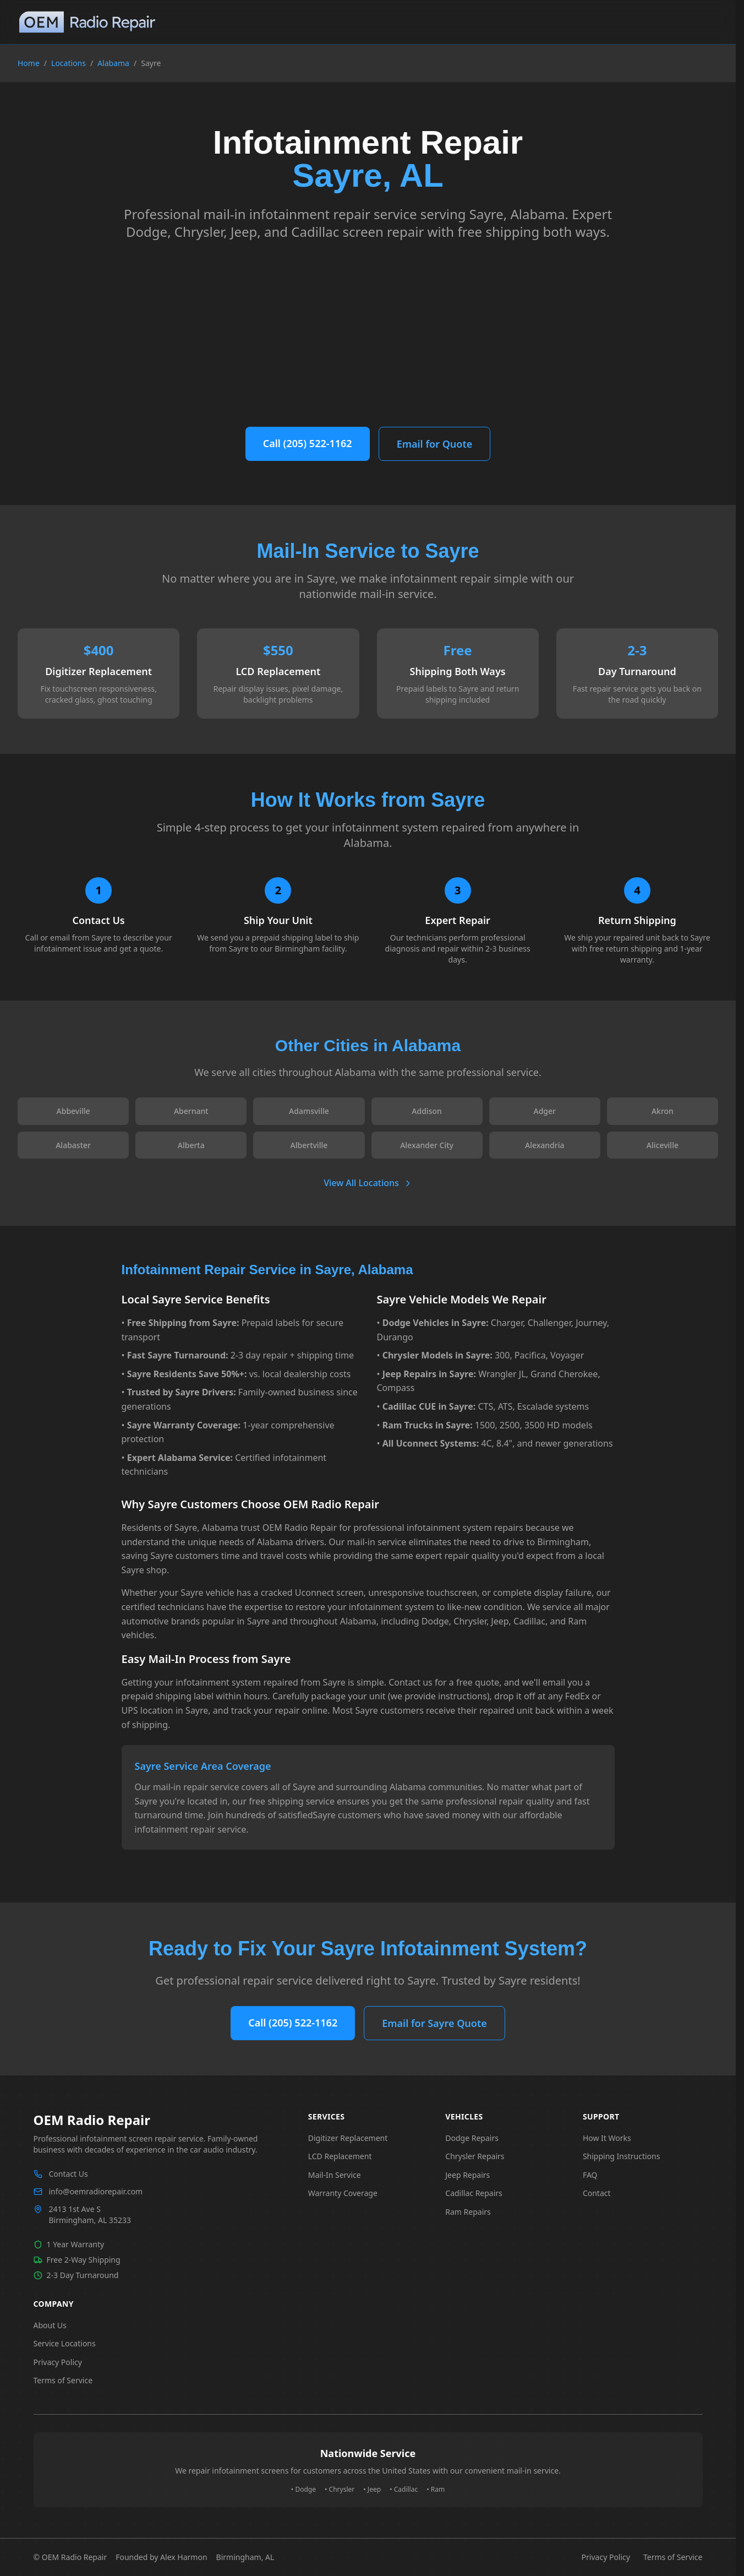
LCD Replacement (340, 2156)
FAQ (590, 2175)
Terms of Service (63, 2380)
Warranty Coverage (343, 2193)
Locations (68, 63)
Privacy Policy (58, 2362)
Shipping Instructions (621, 2156)
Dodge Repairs (472, 2138)
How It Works (607, 2138)
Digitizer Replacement (348, 2138)
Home (29, 63)
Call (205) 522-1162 (307, 443)
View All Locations (368, 1183)
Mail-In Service (334, 2175)
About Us (50, 2325)
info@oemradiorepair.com (96, 2191)
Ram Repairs (467, 2212)
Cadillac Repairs (473, 2193)
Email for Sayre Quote (434, 2023)
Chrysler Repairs (474, 2156)
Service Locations (65, 2343)
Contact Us (68, 2174)
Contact (597, 2193)
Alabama (113, 63)
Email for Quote (435, 443)
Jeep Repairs (467, 2175)
